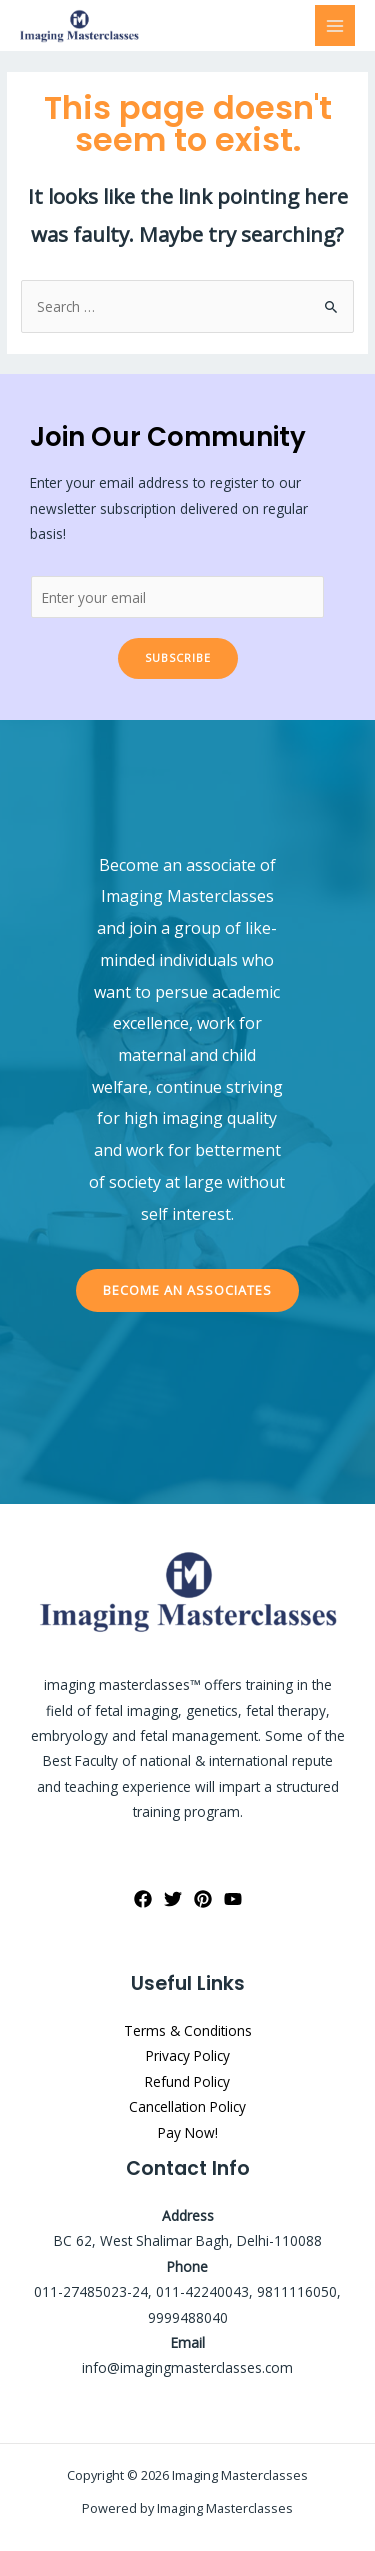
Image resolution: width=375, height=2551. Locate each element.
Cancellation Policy (187, 2106)
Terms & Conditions (188, 2030)
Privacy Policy (188, 2055)
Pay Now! (188, 2132)
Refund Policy (187, 2081)
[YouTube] (233, 1899)
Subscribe (178, 657)
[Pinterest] (203, 1899)
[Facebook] (143, 1899)
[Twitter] (173, 1899)
